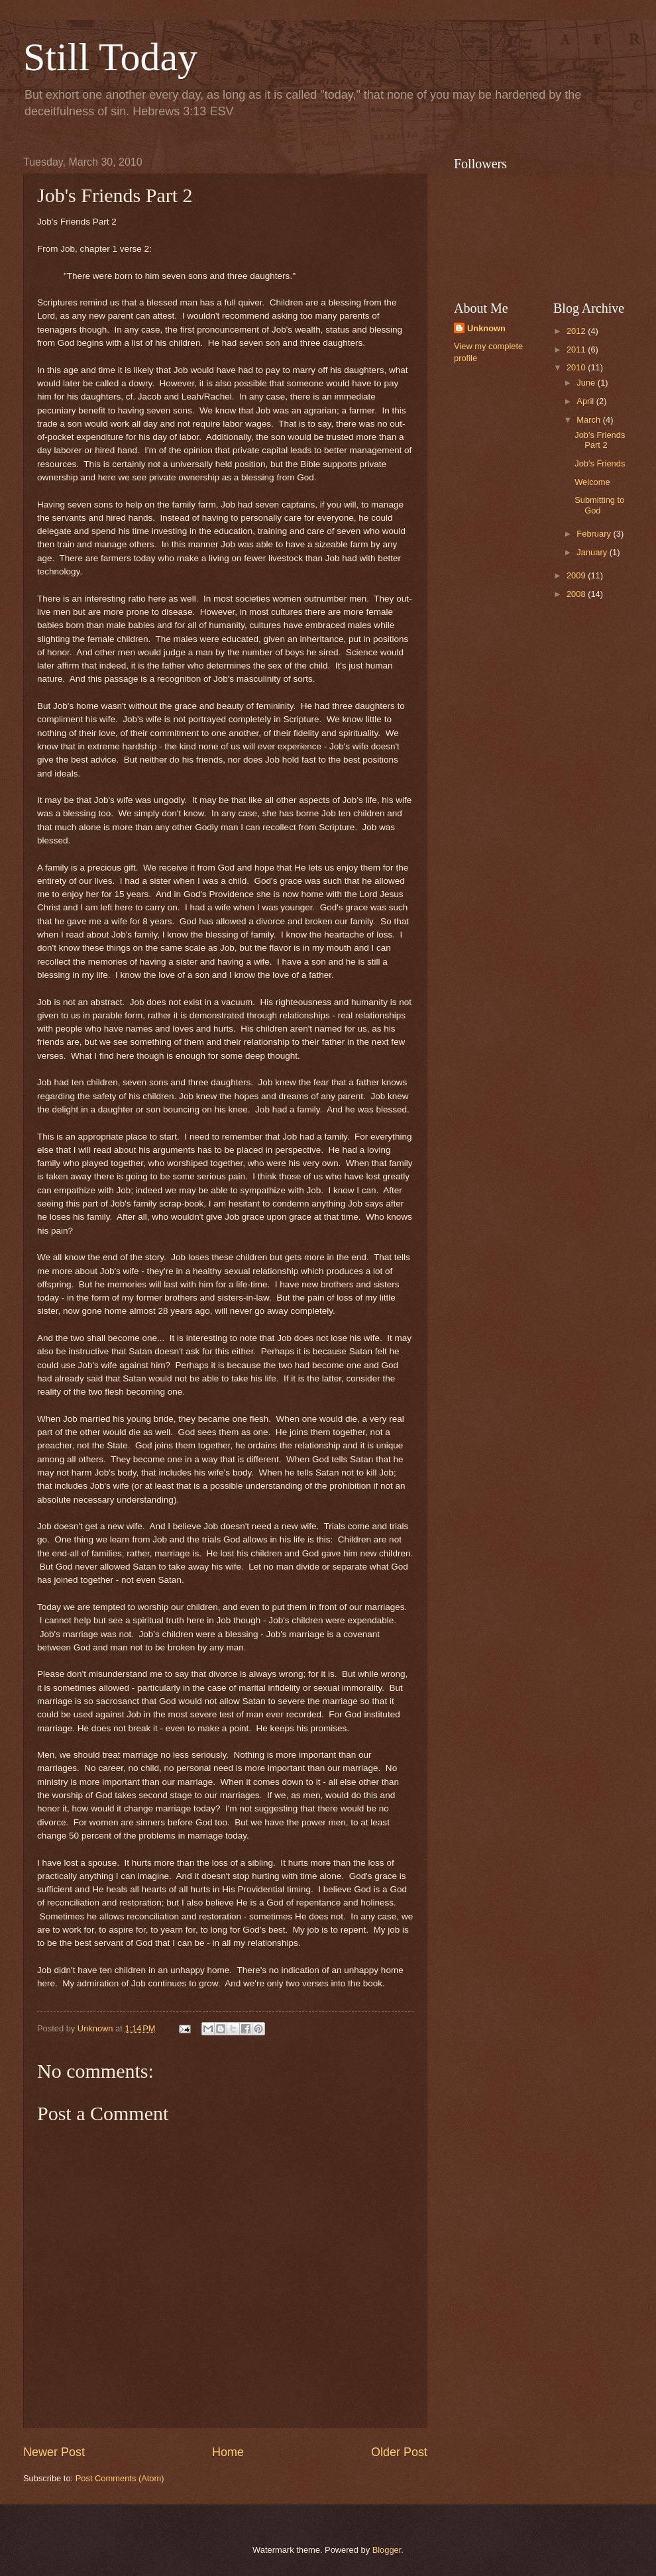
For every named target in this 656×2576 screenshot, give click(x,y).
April (586, 401)
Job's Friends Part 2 (599, 440)
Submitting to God (599, 505)
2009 (577, 575)
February (594, 534)
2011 (577, 349)
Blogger (387, 2550)
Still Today (110, 57)
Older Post (399, 2452)
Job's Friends (599, 463)
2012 (577, 331)
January (592, 552)
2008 (577, 594)
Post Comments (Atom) (120, 2478)
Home (228, 2452)
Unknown (486, 328)
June (587, 383)
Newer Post (54, 2452)
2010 (577, 367)
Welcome (592, 482)
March (589, 420)
